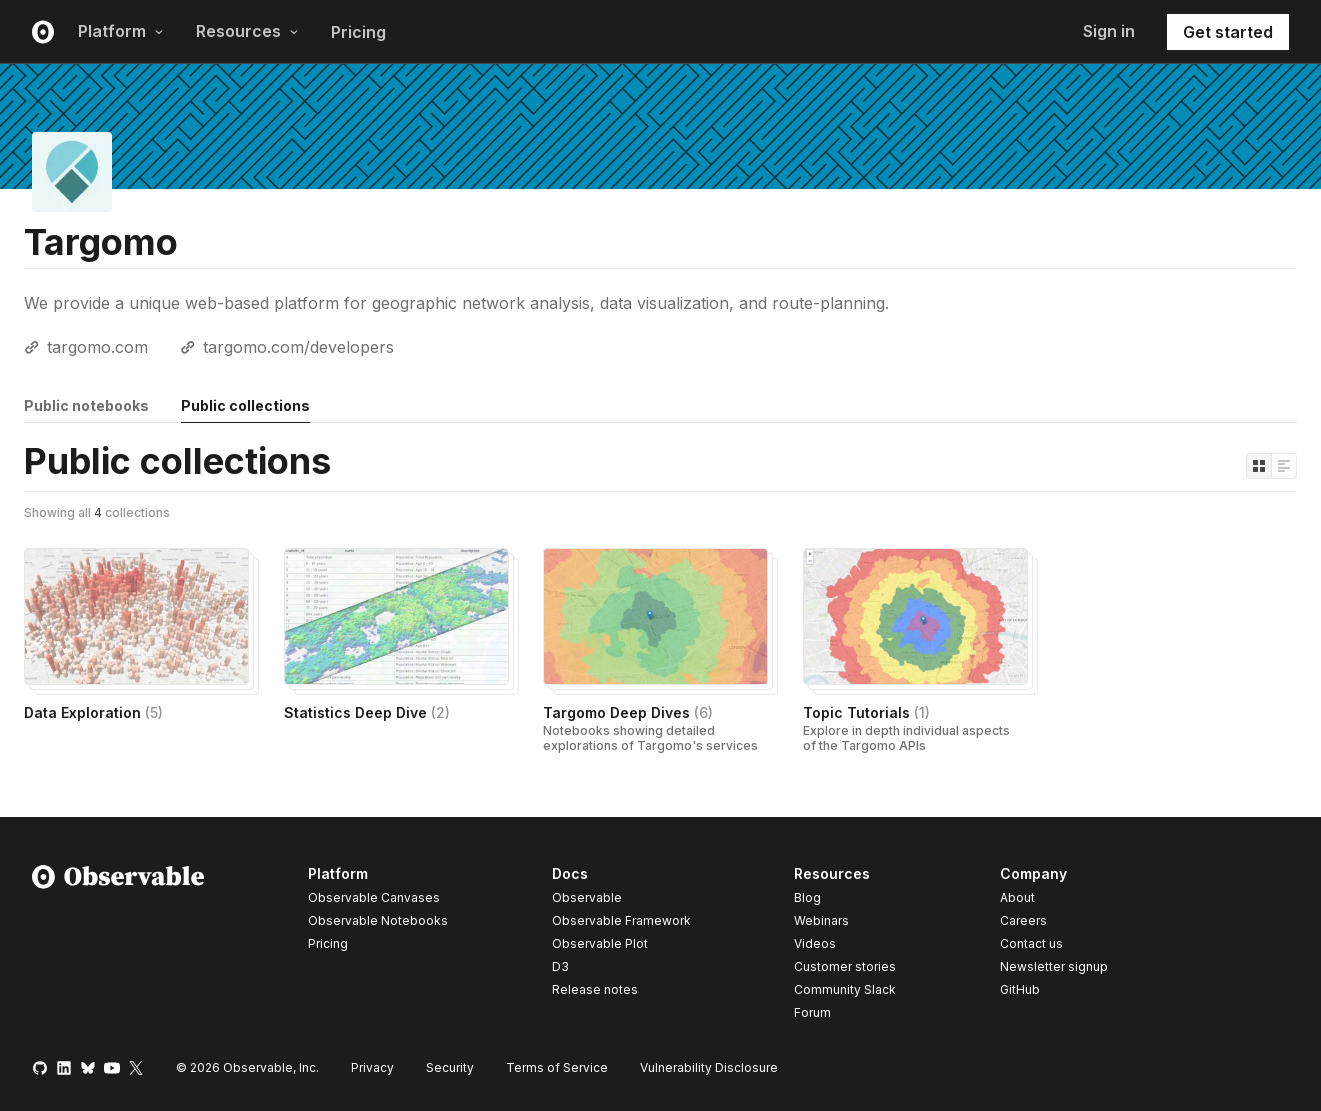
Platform (121, 31)
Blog (807, 897)
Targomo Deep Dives (628, 712)
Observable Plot (600, 943)
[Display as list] (1284, 466)
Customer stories (845, 966)
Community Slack (845, 989)
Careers (1023, 920)
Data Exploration (93, 712)
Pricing (358, 32)
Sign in (1109, 31)
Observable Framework (621, 920)
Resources (247, 31)
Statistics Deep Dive (367, 712)
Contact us (1031, 944)
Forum (812, 1012)
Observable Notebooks (378, 920)
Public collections (245, 405)
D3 (560, 966)
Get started (1228, 32)
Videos (815, 943)
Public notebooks (86, 405)
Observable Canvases (374, 897)
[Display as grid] (1259, 466)
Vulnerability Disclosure (709, 1067)
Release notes (595, 989)
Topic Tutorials (866, 712)
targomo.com (97, 347)
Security (450, 1067)
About (1017, 897)
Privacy (372, 1067)
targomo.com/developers (298, 347)
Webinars (821, 920)
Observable (587, 897)
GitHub (1020, 989)
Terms (557, 1067)
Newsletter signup (1054, 967)
